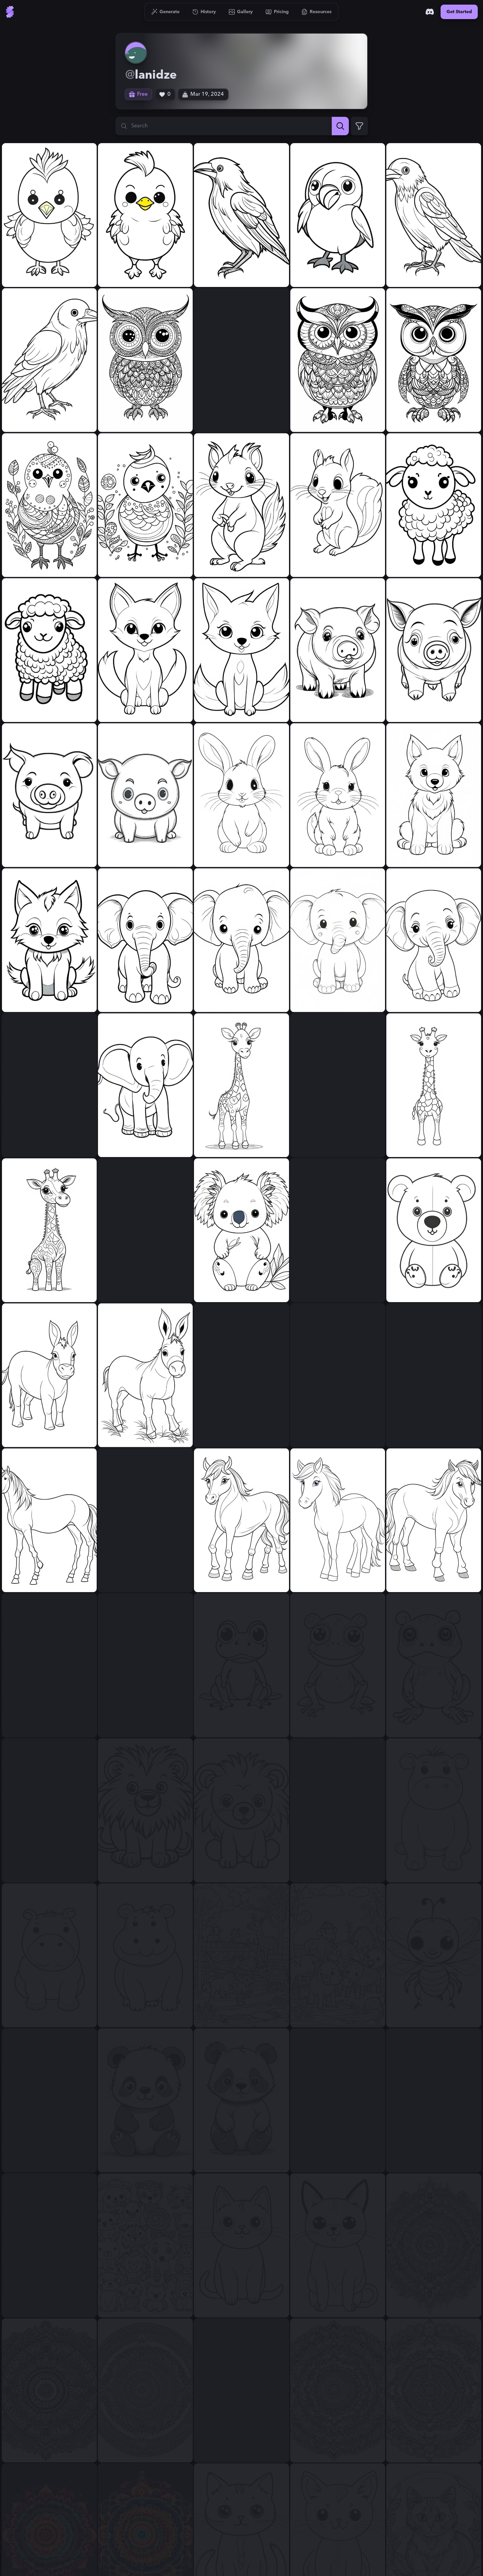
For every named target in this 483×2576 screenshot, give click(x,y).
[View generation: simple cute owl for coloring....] (145, 360)
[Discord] (429, 12)
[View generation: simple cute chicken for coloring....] (49, 215)
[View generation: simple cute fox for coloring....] (145, 650)
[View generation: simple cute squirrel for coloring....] (241, 505)
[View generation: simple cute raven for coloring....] (433, 215)
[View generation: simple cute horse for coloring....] (145, 1520)
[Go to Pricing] (277, 11)
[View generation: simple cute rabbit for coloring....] (241, 795)
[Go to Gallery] (241, 11)
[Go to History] (204, 11)
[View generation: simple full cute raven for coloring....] (241, 215)
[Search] (340, 126)
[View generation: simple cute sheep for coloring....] (433, 505)
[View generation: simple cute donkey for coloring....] (49, 1375)
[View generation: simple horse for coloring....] (433, 1375)
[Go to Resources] (316, 11)
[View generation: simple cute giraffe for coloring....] (241, 1085)
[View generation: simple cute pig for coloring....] (49, 795)
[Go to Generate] (165, 11)
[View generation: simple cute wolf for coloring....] (433, 795)
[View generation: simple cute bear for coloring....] (337, 1230)
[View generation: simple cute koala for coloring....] (145, 1230)
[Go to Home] (10, 12)
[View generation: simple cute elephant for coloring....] (49, 1085)
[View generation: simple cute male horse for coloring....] (241, 1375)
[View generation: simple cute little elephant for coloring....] (145, 940)
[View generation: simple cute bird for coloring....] (49, 505)
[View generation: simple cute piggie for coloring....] (337, 650)
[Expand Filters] (359, 126)
